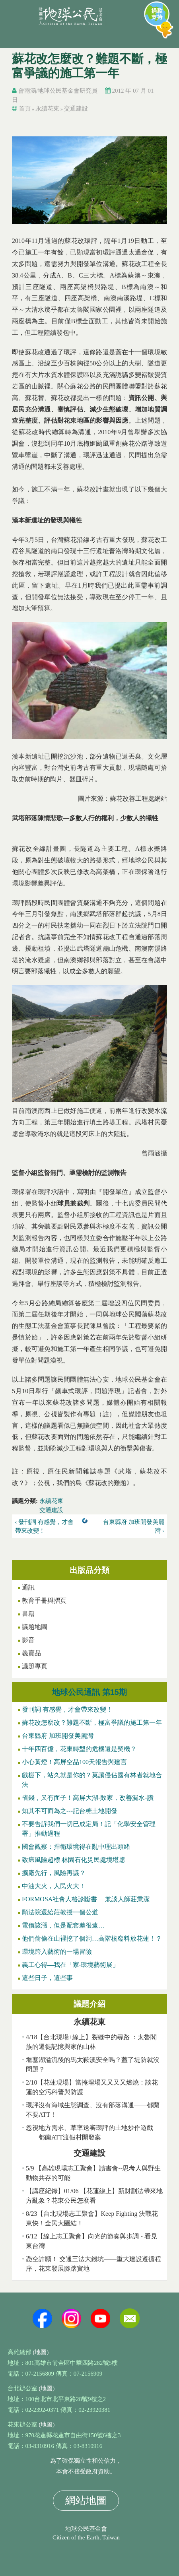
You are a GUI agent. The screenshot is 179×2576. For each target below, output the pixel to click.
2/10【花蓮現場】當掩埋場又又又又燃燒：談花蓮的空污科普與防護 (92, 2087)
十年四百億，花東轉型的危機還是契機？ (79, 1748)
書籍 (28, 1613)
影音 (28, 1639)
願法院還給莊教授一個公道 (60, 1912)
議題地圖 (34, 1626)
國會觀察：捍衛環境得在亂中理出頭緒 (76, 1846)
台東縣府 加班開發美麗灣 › (133, 1526)
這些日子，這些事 (47, 1977)
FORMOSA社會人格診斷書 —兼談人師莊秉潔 (86, 1899)
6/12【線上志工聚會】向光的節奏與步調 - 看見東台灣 (91, 2241)
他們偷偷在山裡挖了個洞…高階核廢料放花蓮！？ (92, 1938)
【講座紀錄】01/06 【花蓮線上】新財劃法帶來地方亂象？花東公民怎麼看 (94, 2196)
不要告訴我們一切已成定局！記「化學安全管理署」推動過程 (89, 1829)
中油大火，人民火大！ (54, 1886)
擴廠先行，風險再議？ (54, 1872)
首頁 (25, 108)
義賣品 (31, 1653)
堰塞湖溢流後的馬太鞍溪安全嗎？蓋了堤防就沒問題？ (93, 2064)
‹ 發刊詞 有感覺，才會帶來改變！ (44, 1526)
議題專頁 (34, 1666)
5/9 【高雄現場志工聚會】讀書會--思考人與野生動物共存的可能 (93, 2173)
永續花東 (47, 108)
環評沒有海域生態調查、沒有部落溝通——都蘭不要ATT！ (93, 2110)
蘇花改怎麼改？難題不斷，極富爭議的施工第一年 (92, 1722)
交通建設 (76, 108)
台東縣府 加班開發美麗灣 (57, 1735)
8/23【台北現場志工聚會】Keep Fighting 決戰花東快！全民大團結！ (92, 2218)
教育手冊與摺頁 (44, 1600)
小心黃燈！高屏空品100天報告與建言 (74, 1762)
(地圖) (41, 2352)
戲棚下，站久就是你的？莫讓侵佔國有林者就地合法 (92, 1780)
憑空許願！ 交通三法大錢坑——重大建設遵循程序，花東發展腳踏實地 (93, 2264)
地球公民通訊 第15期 (89, 1692)
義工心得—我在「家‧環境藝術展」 (70, 1964)
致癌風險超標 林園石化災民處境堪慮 (73, 1859)
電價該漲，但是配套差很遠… (63, 1925)
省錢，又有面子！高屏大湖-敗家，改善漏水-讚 (88, 1797)
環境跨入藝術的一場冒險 (57, 1951)
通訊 (28, 1587)
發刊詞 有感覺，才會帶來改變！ (67, 1709)
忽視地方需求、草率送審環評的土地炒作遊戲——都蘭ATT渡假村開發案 (89, 2132)
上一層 (86, 1522)
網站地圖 (86, 2500)
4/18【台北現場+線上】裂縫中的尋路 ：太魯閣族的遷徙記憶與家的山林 (91, 2042)
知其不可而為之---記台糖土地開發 (69, 1810)
